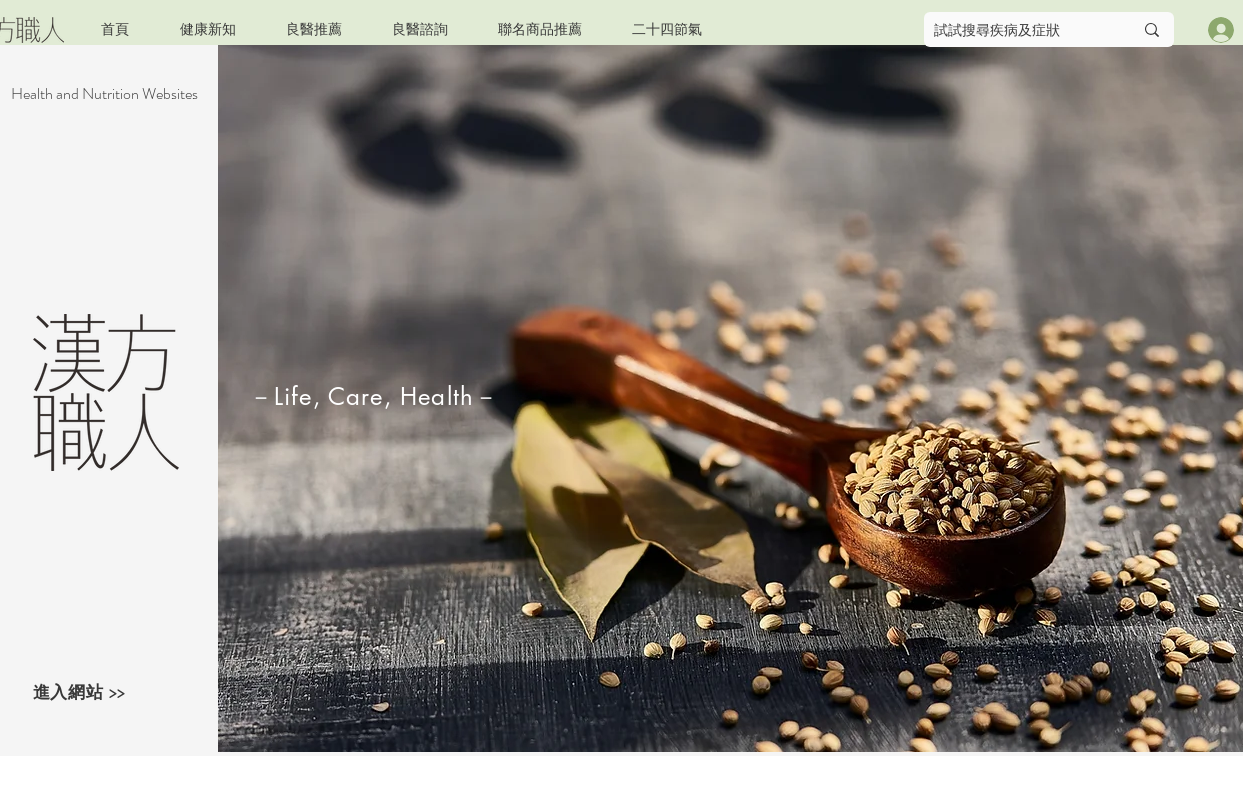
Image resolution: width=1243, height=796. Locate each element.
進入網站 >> (79, 692)
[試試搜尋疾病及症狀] (1018, 30)
